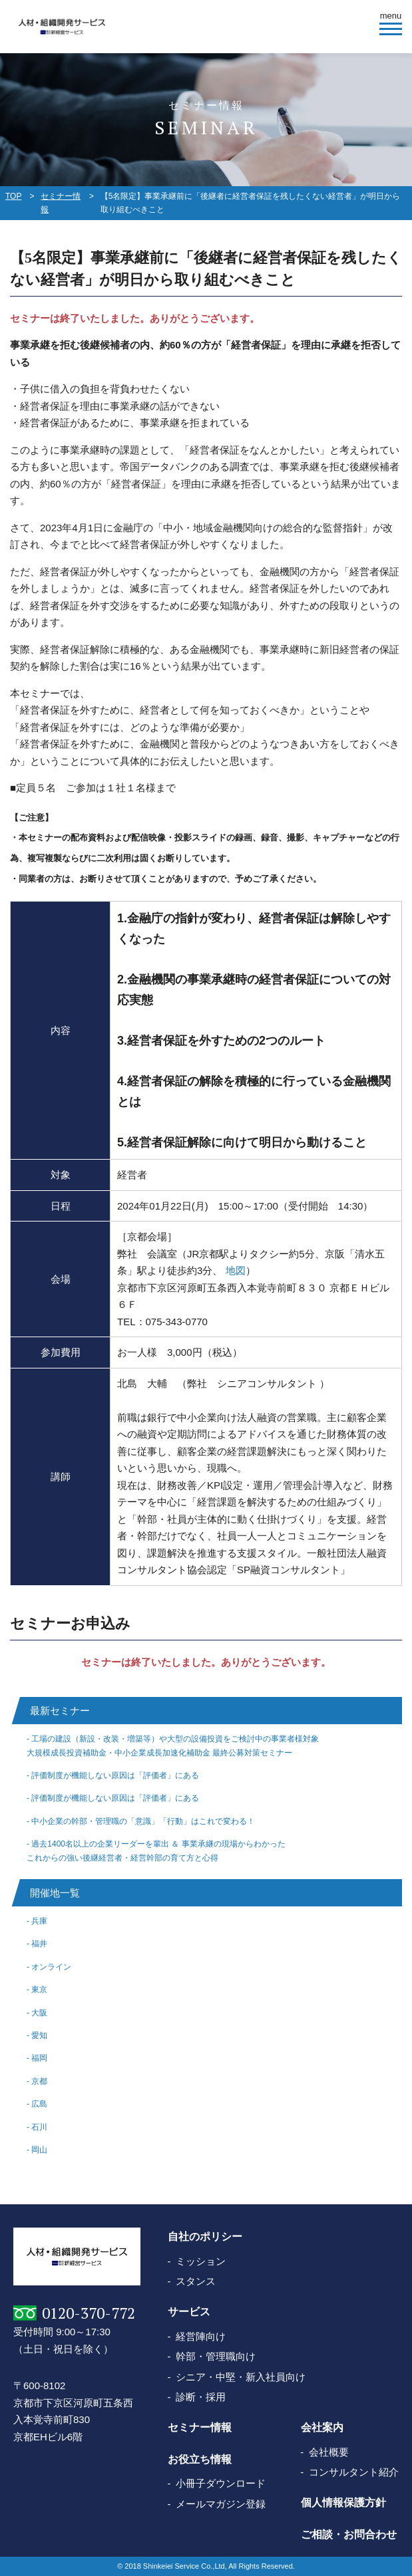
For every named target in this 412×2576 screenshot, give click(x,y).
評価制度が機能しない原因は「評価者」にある (115, 1775)
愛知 (39, 2035)
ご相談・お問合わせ (348, 2534)
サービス (189, 2312)
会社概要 (329, 2452)
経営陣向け (201, 2336)
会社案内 (321, 2428)
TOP (13, 196)
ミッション (201, 2261)
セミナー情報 (61, 203)
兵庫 (39, 1921)
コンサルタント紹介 (354, 2472)
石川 (39, 2127)
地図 (236, 1270)
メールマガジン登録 (221, 2504)
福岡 (39, 2058)
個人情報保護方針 (342, 2503)
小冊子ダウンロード (221, 2483)
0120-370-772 (87, 2313)
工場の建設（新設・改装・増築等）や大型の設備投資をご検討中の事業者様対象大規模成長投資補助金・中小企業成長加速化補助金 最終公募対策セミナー (173, 1745)
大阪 (39, 2012)
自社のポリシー (205, 2236)
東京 (39, 1989)
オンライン (51, 1967)
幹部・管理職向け (216, 2356)
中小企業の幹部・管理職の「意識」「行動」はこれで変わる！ (143, 1821)
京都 (39, 2081)
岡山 (39, 2149)
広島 (39, 2104)
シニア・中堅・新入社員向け (241, 2377)
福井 (39, 1943)
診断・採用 (201, 2396)
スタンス (196, 2281)
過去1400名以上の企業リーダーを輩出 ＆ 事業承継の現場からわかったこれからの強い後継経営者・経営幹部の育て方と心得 (156, 1850)
